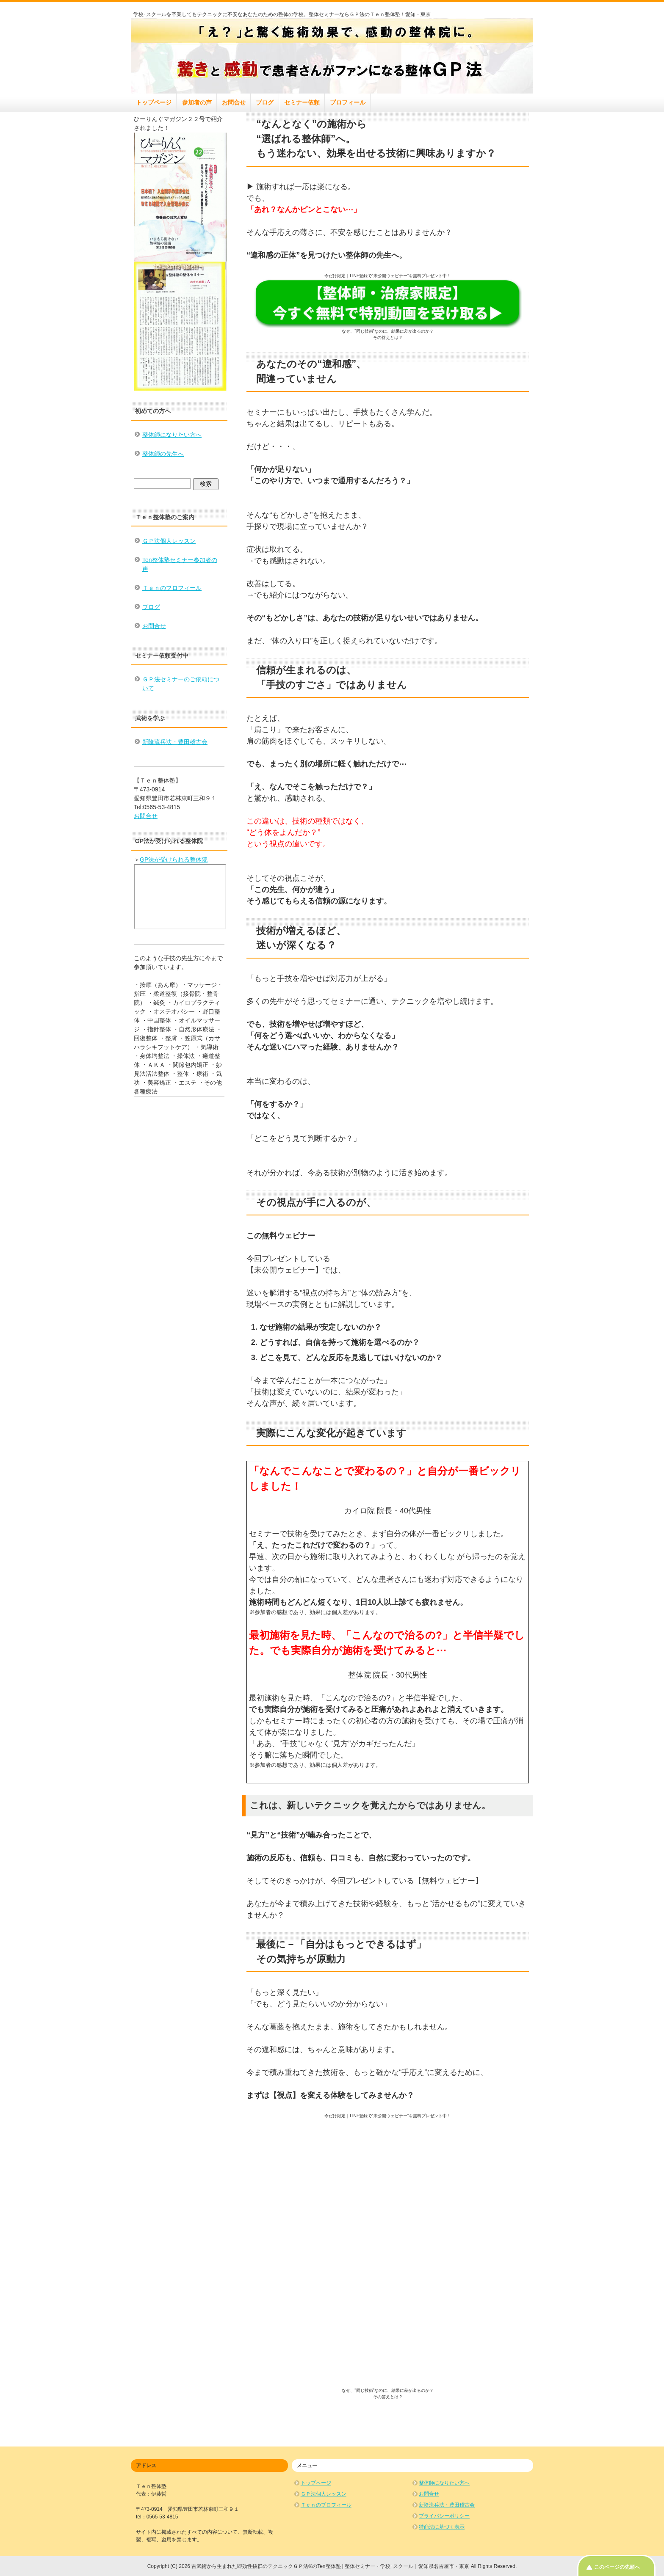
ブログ (265, 102)
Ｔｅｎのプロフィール (172, 587)
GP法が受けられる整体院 (174, 859)
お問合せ (234, 102)
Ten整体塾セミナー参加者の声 (179, 564)
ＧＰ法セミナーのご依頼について (180, 684)
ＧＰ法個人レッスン (169, 540)
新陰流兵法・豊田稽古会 (175, 741)
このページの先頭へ (617, 2567)
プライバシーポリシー (444, 2516)
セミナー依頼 (302, 102)
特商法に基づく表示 (442, 2527)
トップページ (154, 102)
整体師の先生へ (163, 453)
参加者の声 (197, 102)
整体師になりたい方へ (172, 434)
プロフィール (347, 102)
